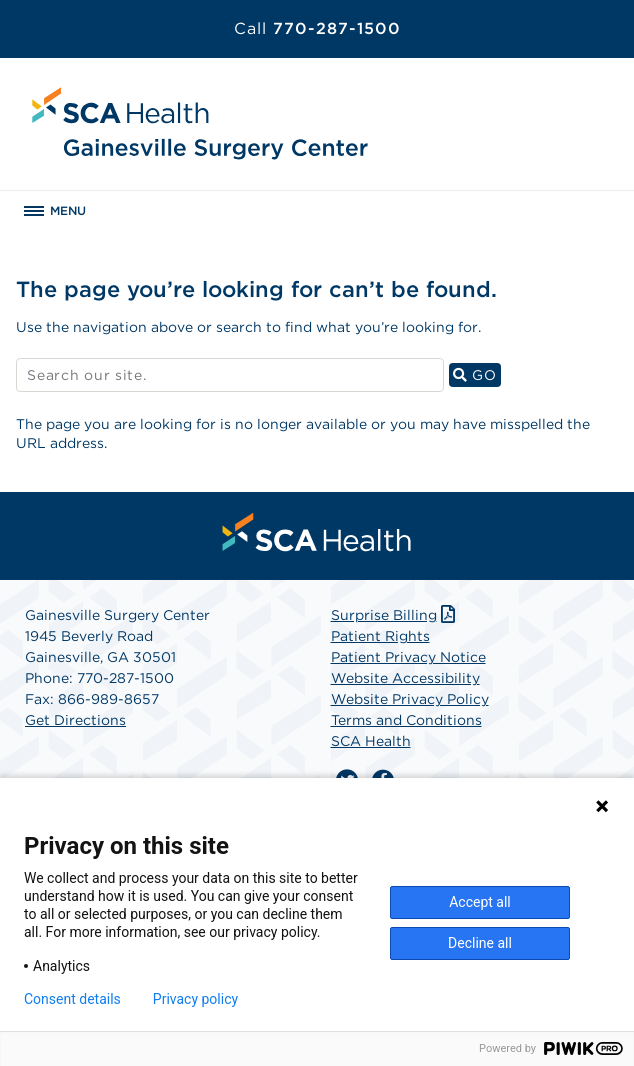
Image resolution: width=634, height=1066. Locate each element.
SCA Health (371, 741)
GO (477, 374)
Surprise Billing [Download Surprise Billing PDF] (395, 615)
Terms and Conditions (406, 720)
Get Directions (75, 720)
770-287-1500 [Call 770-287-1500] (317, 28)
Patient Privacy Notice (408, 657)
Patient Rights (380, 636)
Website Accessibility (405, 678)
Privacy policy (195, 999)
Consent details (72, 999)
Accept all (480, 902)
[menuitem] (317, 532)
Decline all (480, 943)
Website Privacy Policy (410, 699)
